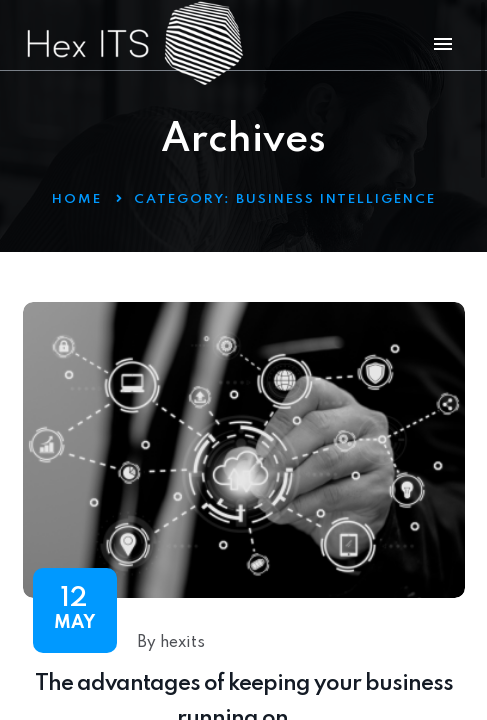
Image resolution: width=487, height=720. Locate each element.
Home (77, 199)
